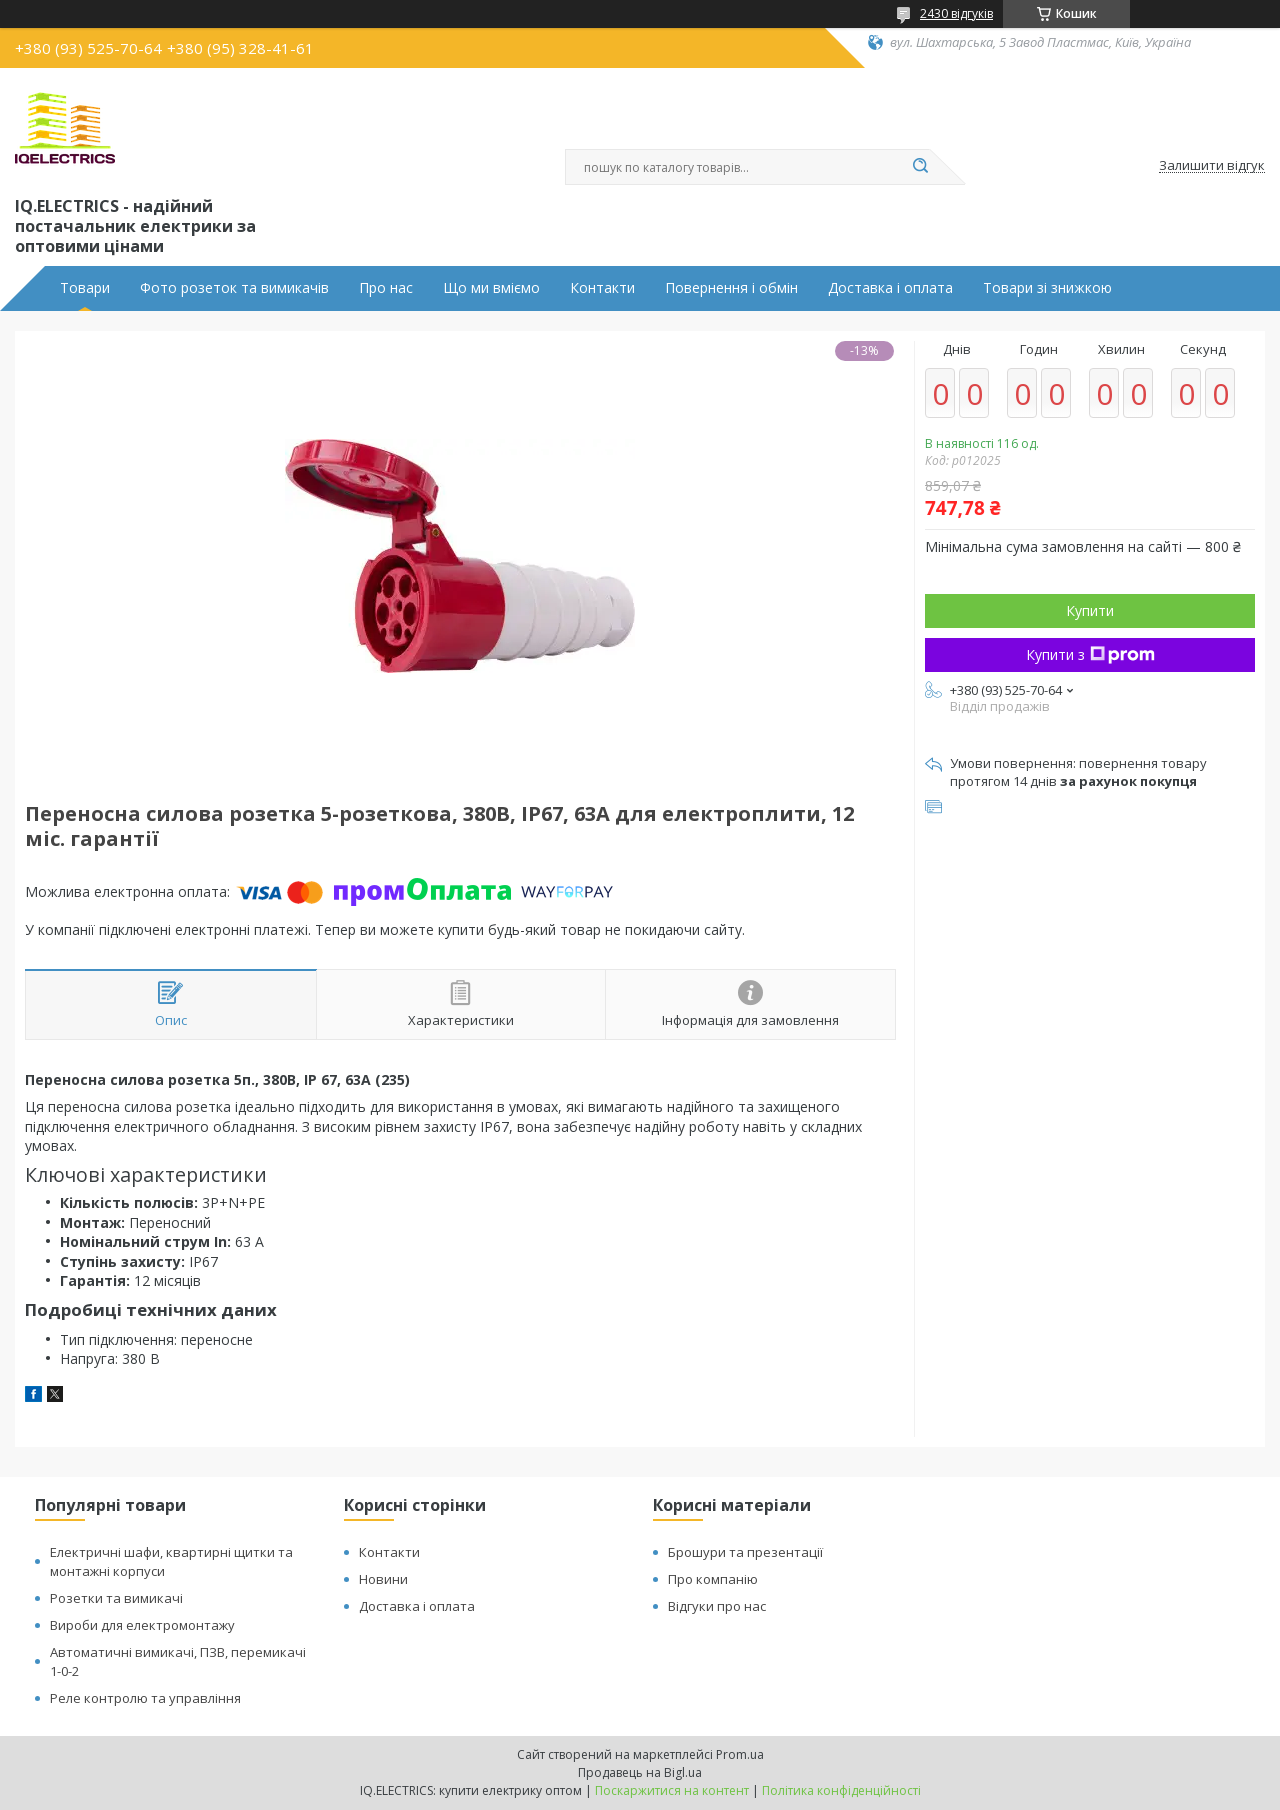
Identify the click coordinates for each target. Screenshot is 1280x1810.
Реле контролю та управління (145, 1698)
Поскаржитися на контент (672, 1790)
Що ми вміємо (491, 288)
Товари (85, 288)
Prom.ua (740, 1754)
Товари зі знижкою (1047, 288)
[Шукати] (920, 167)
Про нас (386, 288)
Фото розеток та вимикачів (234, 288)
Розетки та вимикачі (116, 1598)
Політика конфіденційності (841, 1790)
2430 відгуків (956, 13)
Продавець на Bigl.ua (640, 1772)
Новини (383, 1579)
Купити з (1090, 654)
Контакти (602, 288)
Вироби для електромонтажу (142, 1625)
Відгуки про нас (717, 1606)
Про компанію (713, 1579)
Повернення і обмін (731, 288)
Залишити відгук (1212, 166)
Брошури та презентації (745, 1552)
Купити (1090, 610)
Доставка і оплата (890, 288)
